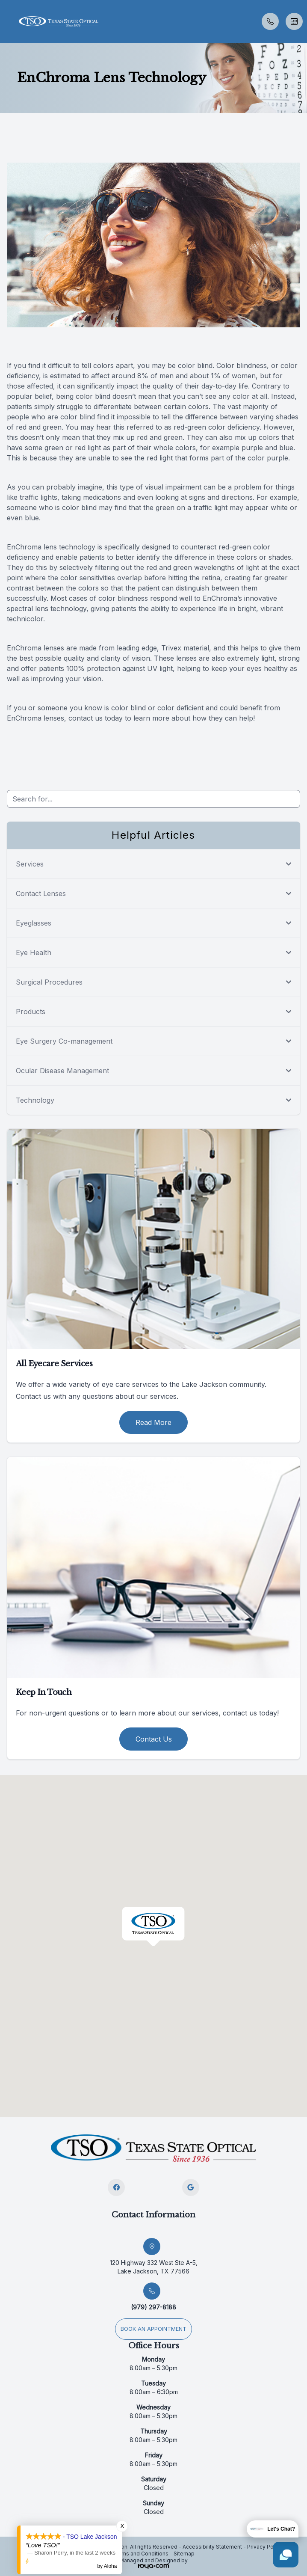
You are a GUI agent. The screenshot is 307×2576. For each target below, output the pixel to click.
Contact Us (154, 1739)
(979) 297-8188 (153, 2307)
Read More (153, 1422)
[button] (6, 21)
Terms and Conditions (140, 2553)
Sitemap (184, 2553)
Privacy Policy (264, 2546)
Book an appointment (153, 2329)
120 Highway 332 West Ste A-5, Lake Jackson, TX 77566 (154, 2267)
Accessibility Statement (212, 2546)
